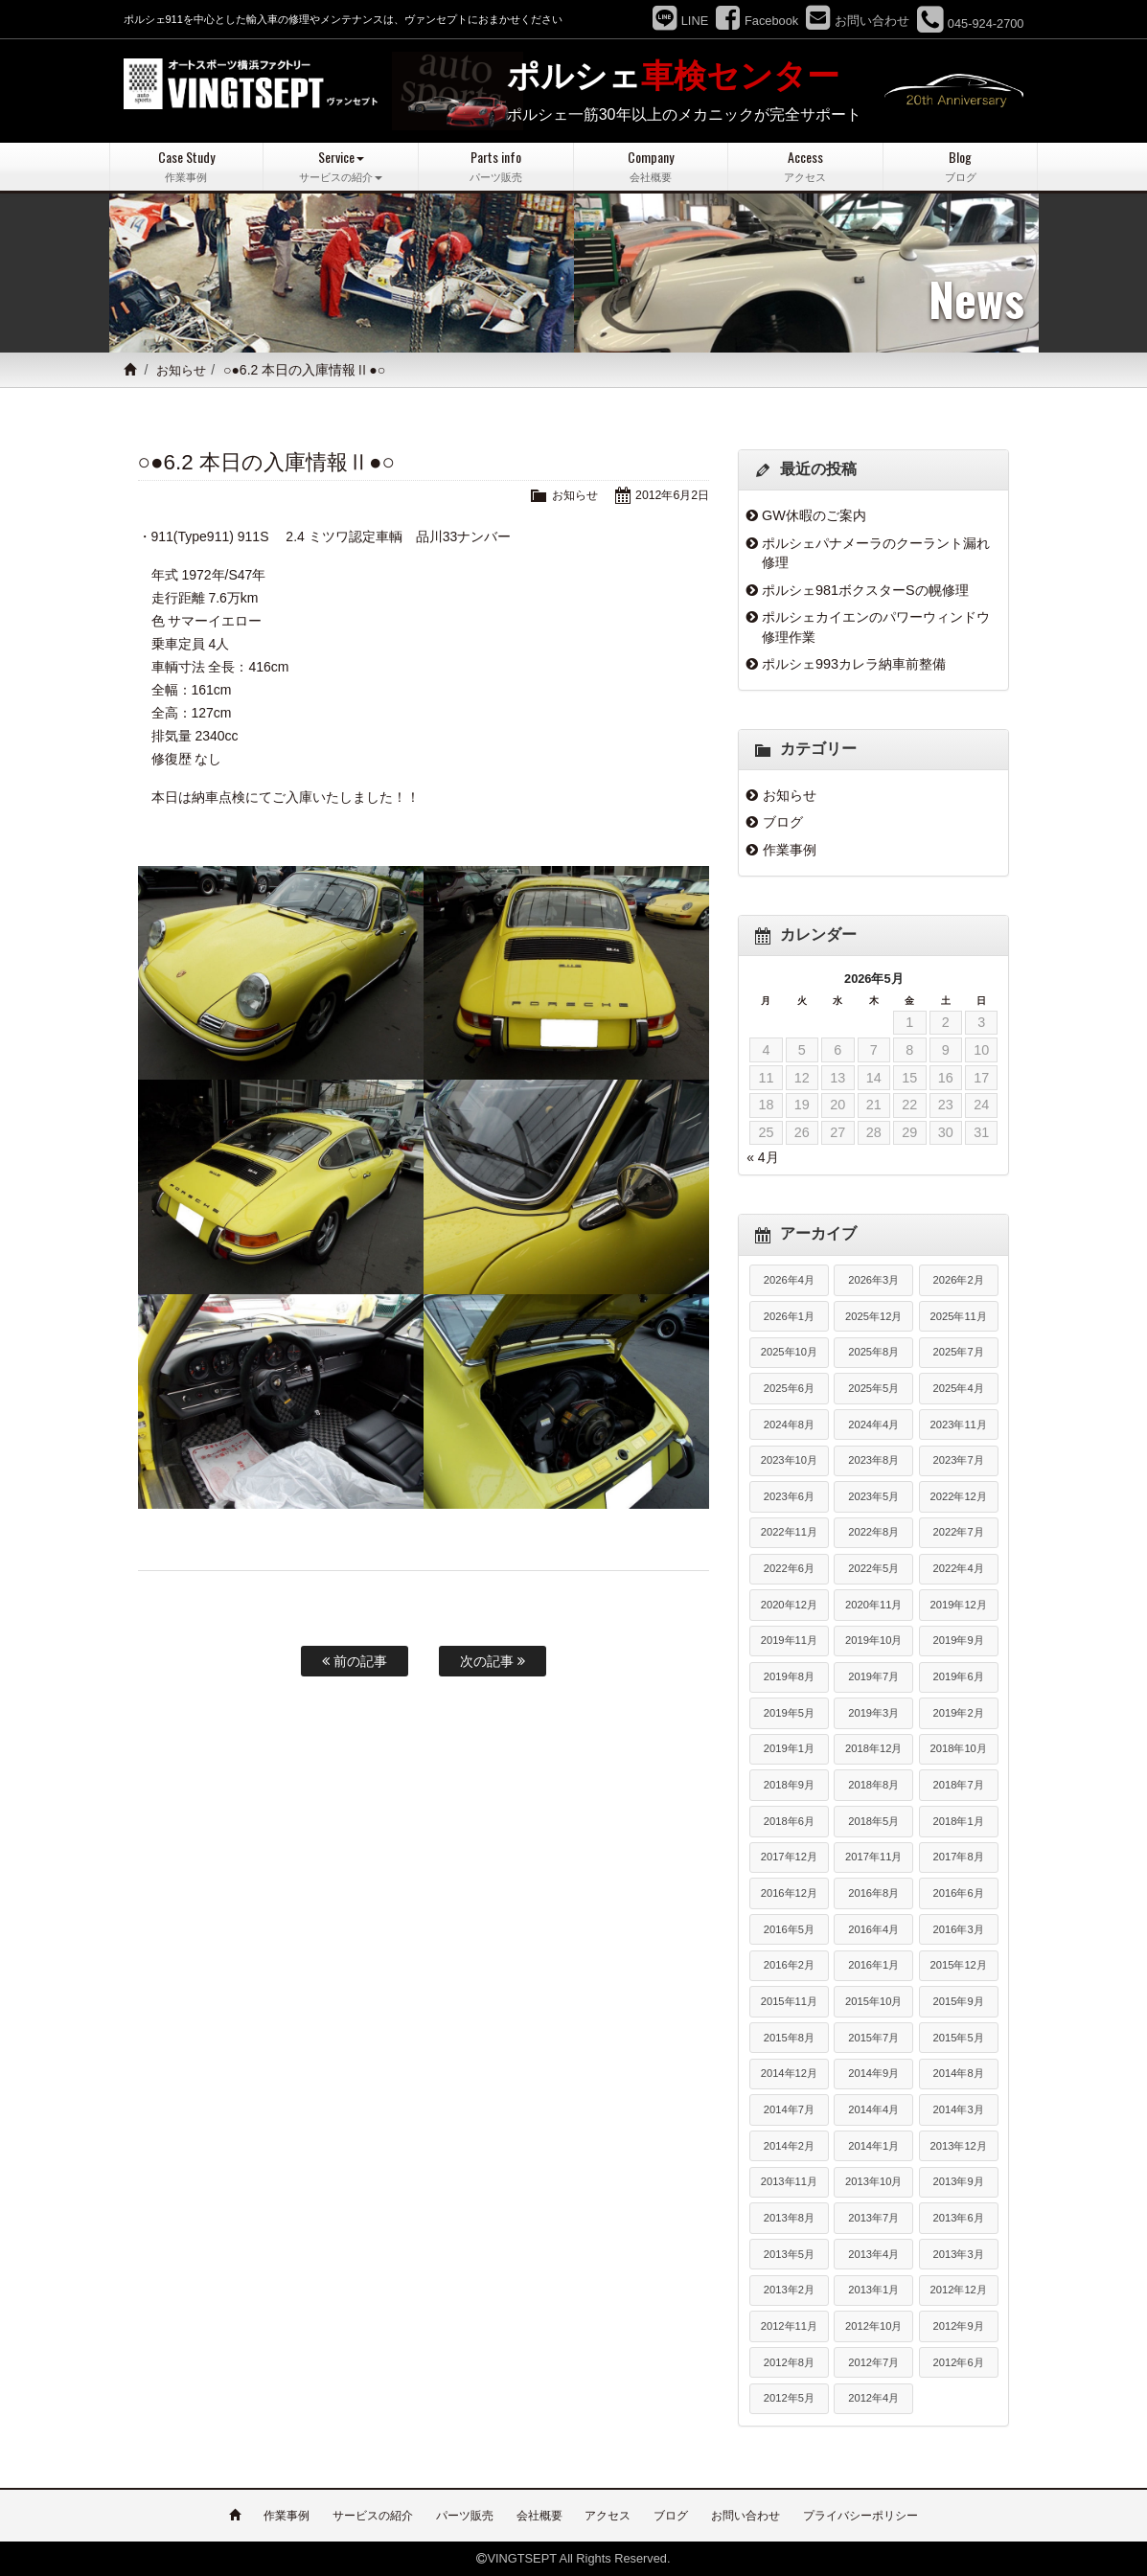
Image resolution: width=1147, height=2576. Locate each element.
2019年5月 (789, 1713)
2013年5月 (789, 2253)
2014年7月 (789, 2109)
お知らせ (184, 369)
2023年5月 (873, 1496)
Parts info (495, 166)
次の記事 (492, 1661)
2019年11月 (789, 1640)
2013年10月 (873, 2181)
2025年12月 (873, 1315)
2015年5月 (958, 2037)
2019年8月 (789, 1676)
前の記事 (354, 1661)
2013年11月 (789, 2181)
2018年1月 (958, 1821)
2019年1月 (789, 1748)
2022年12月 (958, 1496)
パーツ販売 (464, 2515)
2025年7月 (958, 1351)
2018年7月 (958, 1784)
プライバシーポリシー (860, 2515)
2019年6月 (958, 1676)
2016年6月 (958, 1893)
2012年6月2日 (670, 495)
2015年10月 (873, 2001)
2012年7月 (873, 2361)
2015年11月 (789, 2001)
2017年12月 (789, 1856)
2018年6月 (789, 1821)
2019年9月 (958, 1640)
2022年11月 (789, 1532)
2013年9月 (958, 2181)
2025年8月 (873, 1351)
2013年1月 (873, 2289)
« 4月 (762, 1157)
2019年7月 (873, 1676)
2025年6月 (789, 1388)
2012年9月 (958, 2326)
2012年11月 (789, 2326)
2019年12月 (958, 1604)
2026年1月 (789, 1315)
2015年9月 (958, 2001)
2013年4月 (873, 2253)
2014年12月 (789, 2073)
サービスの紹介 (373, 2515)
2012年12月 (958, 2289)
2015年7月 (873, 2037)
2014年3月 (958, 2109)
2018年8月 (873, 1784)
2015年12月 (958, 1965)
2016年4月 (873, 1929)
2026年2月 (958, 1280)
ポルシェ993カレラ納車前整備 (854, 664)
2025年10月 (789, 1351)
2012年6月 (958, 2361)
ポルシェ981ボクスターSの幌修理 (865, 589)
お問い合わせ (745, 2515)
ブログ (783, 822)
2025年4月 (958, 1388)
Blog (960, 166)
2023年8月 (873, 1460)
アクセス (608, 2515)
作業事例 (789, 849)
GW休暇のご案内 (814, 515)
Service (340, 166)
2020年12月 (789, 1604)
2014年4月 (873, 2109)
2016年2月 (789, 1965)
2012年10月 (873, 2326)
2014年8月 (958, 2073)
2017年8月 (958, 1856)
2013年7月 (873, 2217)
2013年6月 (958, 2217)
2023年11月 (958, 1423)
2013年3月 (958, 2253)
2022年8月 (873, 1532)
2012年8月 (789, 2361)
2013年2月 (789, 2289)
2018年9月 (789, 1784)
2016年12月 (789, 1893)
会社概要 (539, 2515)
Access (805, 166)
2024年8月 (789, 1423)
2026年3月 (873, 1280)
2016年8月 (873, 1893)
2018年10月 (958, 1748)
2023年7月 (958, 1460)
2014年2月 (789, 2146)
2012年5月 (789, 2398)
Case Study (187, 166)
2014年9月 (873, 2073)
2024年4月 (873, 1423)
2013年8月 (789, 2217)
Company (651, 166)
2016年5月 (789, 1929)
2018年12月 (873, 1748)
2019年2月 (958, 1713)
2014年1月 (873, 2146)
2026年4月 (789, 1280)
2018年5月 (873, 1821)
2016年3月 (958, 1929)
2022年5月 (873, 1568)
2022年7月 (958, 1532)
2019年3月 (873, 1713)
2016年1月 (873, 1965)
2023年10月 (789, 1460)
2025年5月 (873, 1388)
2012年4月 (873, 2398)
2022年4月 (958, 1568)
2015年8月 (789, 2037)
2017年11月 (873, 1856)
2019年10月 (873, 1640)
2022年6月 (789, 1568)
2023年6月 (789, 1496)
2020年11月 (873, 1604)
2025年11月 (958, 1315)
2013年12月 (958, 2146)
